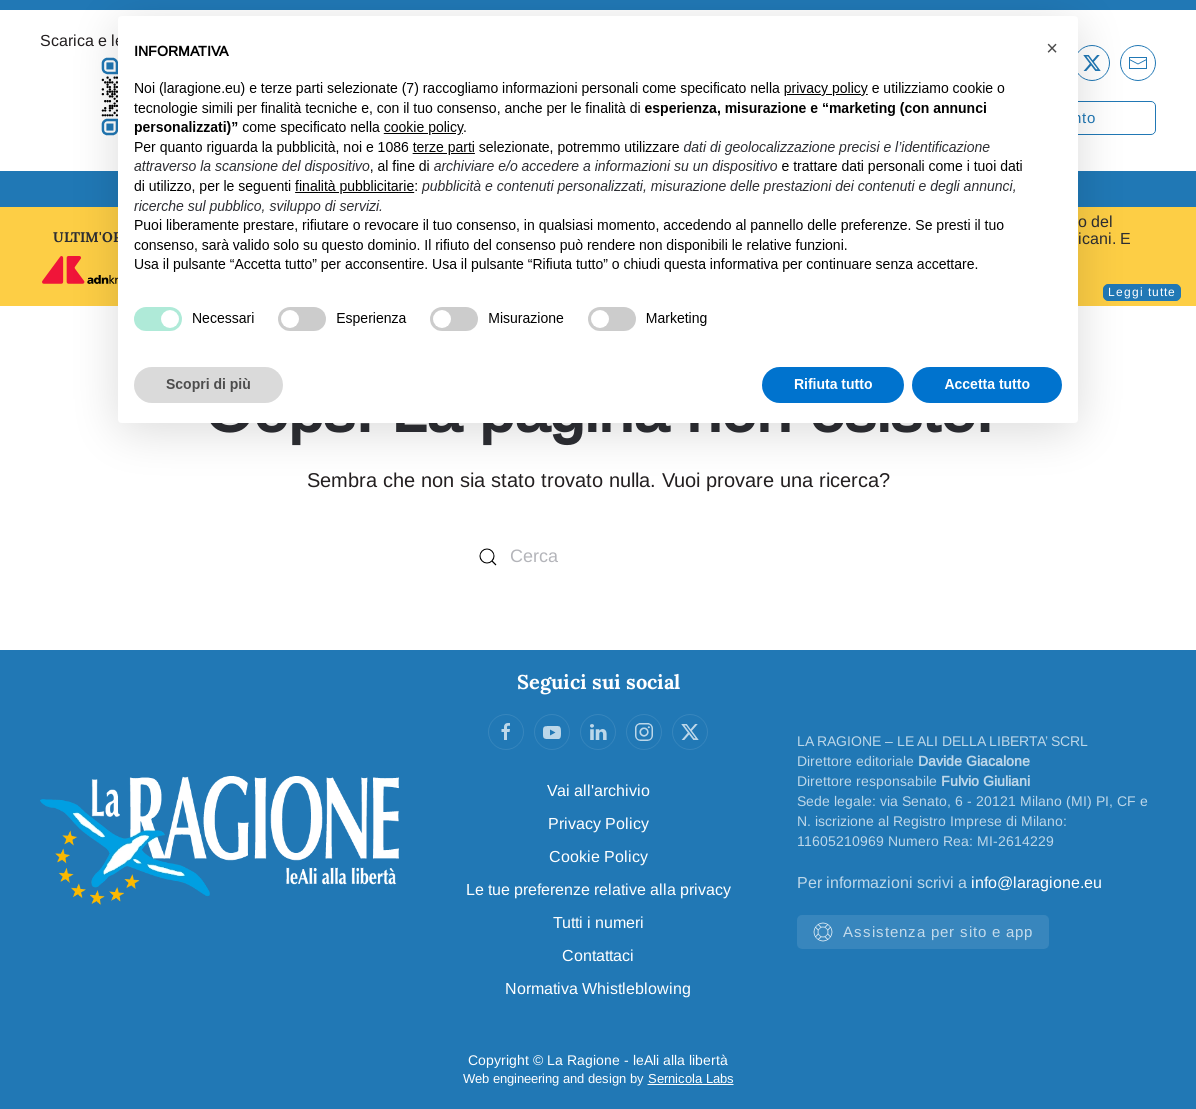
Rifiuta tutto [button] (833, 384)
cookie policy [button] (423, 127)
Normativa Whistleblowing (598, 988)
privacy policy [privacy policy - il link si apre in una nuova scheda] (826, 88)
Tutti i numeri (598, 922)
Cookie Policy (598, 856)
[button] (1052, 48)
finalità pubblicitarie (354, 186)
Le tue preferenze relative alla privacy (598, 889)
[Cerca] (598, 557)
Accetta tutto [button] (987, 384)
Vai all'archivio (598, 790)
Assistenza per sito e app (923, 932)
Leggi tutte (1142, 292)
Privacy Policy (598, 823)
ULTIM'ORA (92, 237)
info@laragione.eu (1036, 882)
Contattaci (598, 955)
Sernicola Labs (691, 1078)
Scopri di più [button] (208, 384)
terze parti (444, 147)
